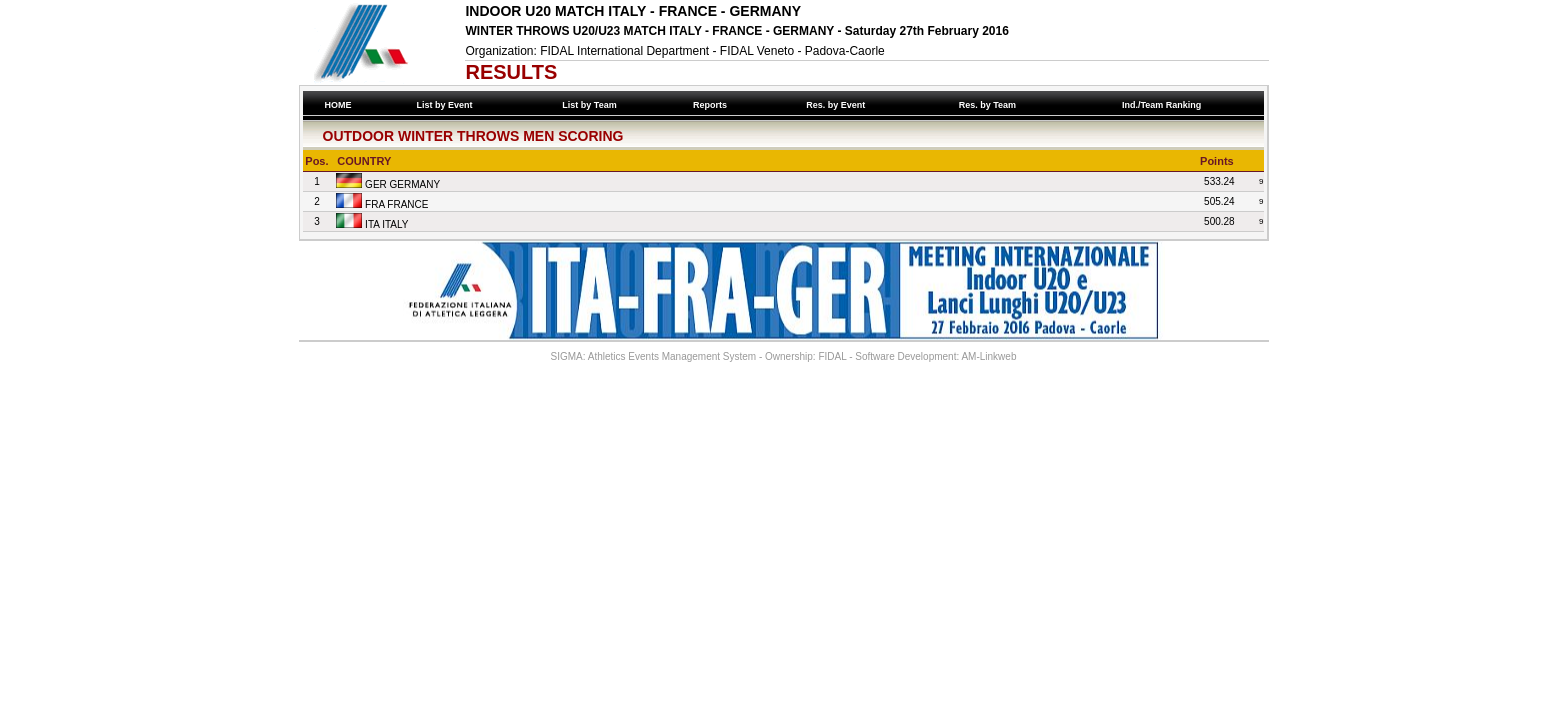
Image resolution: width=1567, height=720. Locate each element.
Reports (713, 105)
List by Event (447, 105)
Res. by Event (838, 105)
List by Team (592, 105)
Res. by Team (989, 105)
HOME (338, 105)
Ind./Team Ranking (1163, 105)
